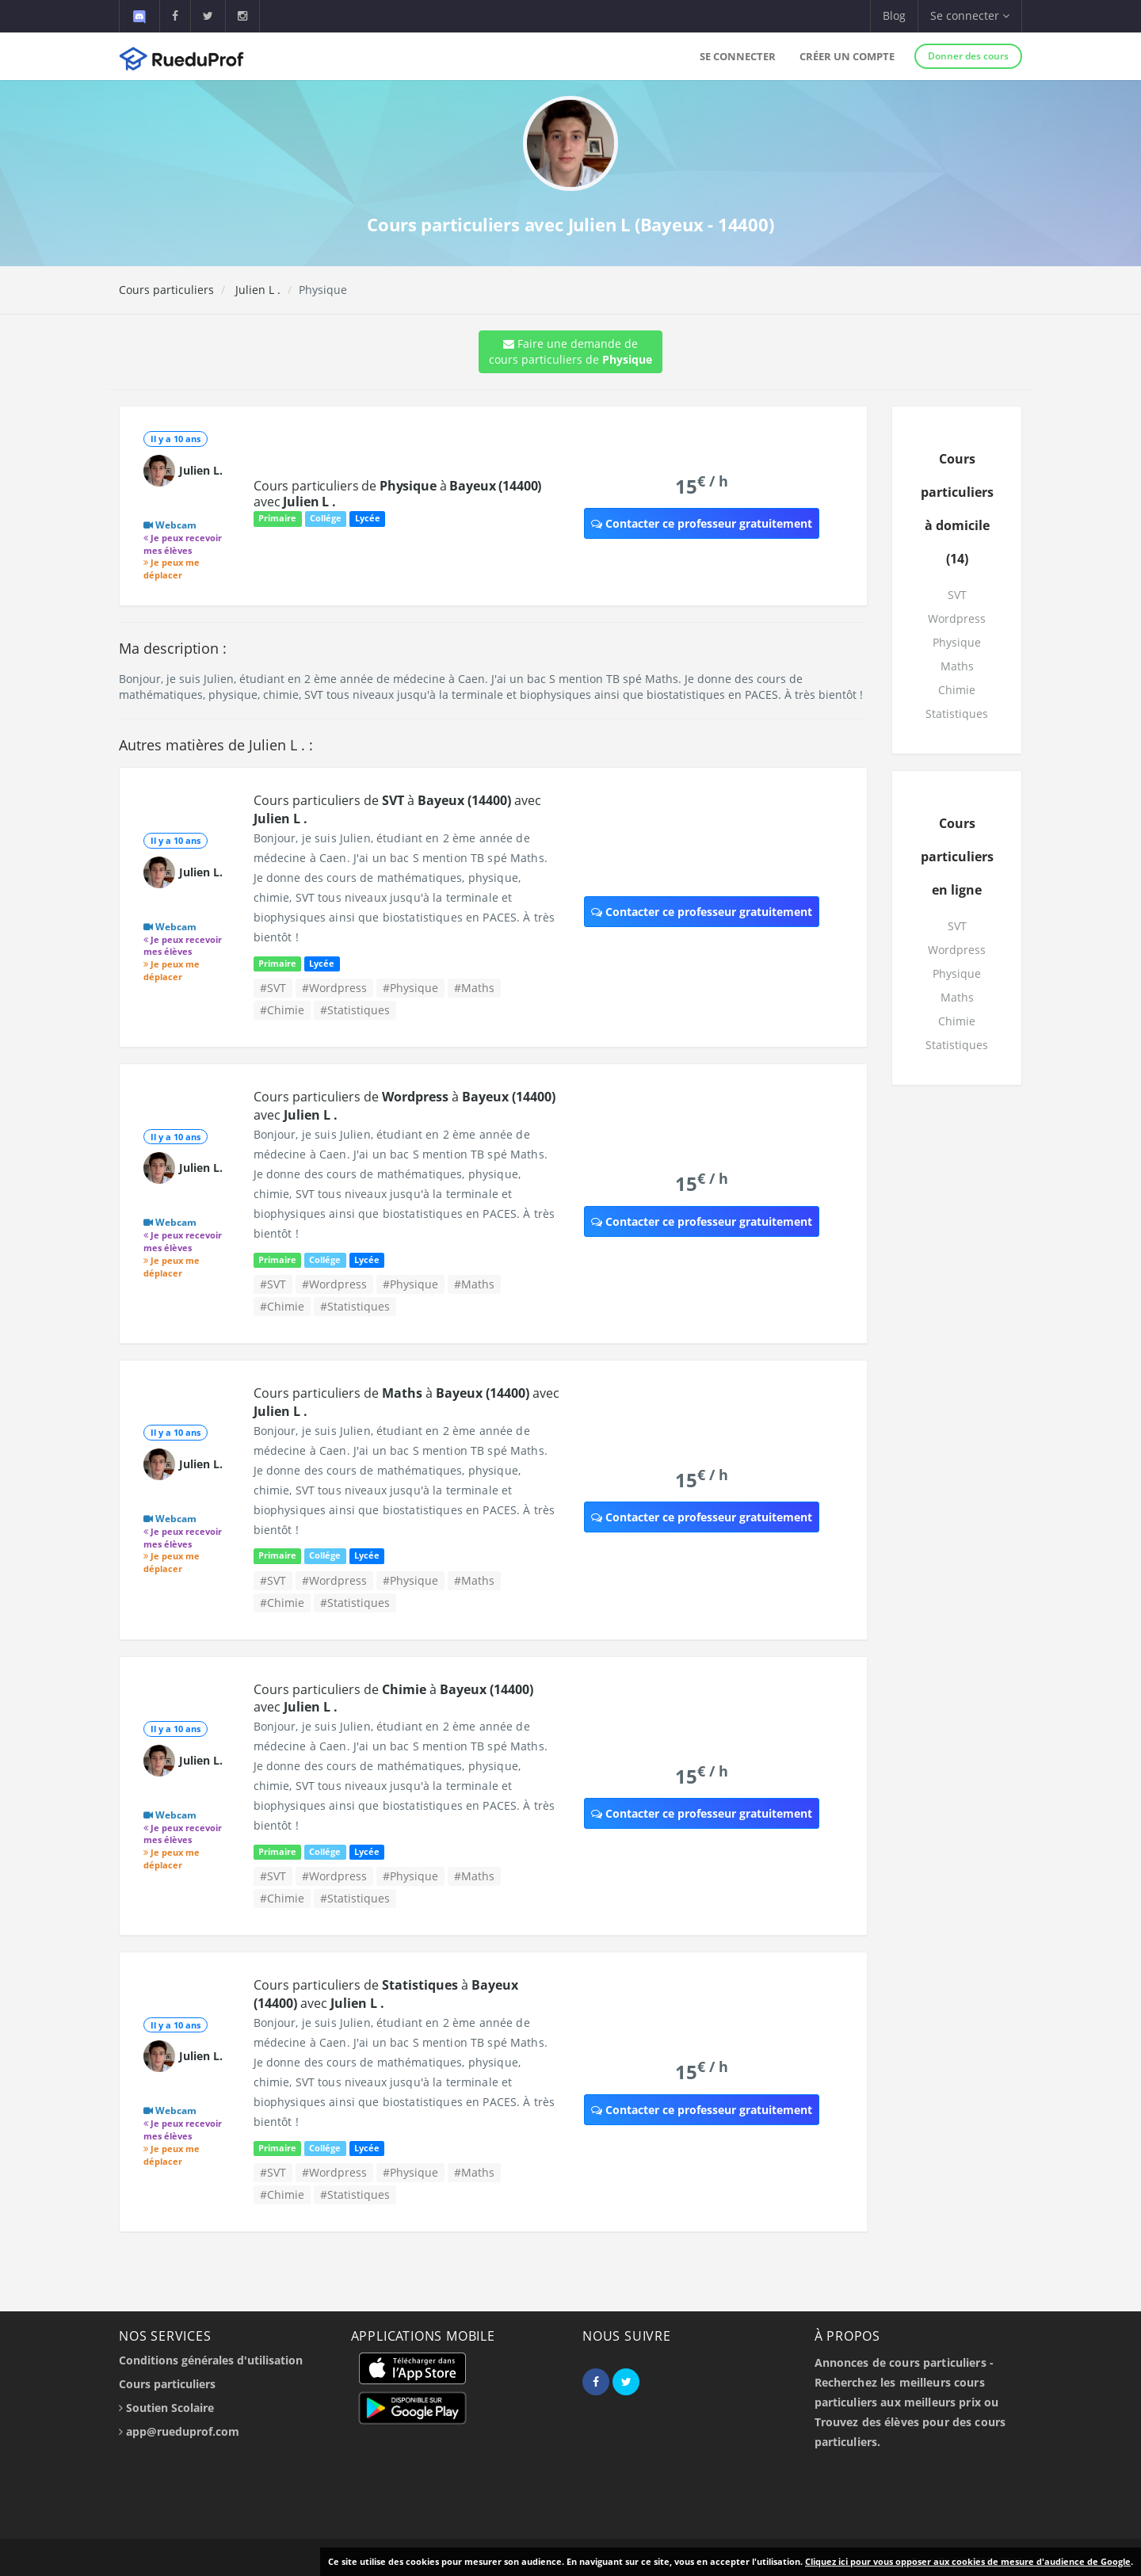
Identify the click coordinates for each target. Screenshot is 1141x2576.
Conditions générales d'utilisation (211, 2360)
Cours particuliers (166, 289)
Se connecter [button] (969, 15)
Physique (957, 642)
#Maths (474, 987)
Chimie (956, 689)
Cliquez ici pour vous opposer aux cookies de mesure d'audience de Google (968, 2561)
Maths (957, 666)
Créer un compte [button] (847, 56)
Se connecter (738, 56)
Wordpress (957, 618)
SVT (957, 594)
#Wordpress (334, 987)
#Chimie (282, 1009)
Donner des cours (968, 56)
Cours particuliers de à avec (397, 493)
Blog (894, 15)
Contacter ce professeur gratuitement (701, 523)
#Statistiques (355, 1009)
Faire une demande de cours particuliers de (570, 351)
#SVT (273, 987)
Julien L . (256, 289)
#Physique (410, 987)
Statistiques (956, 713)
